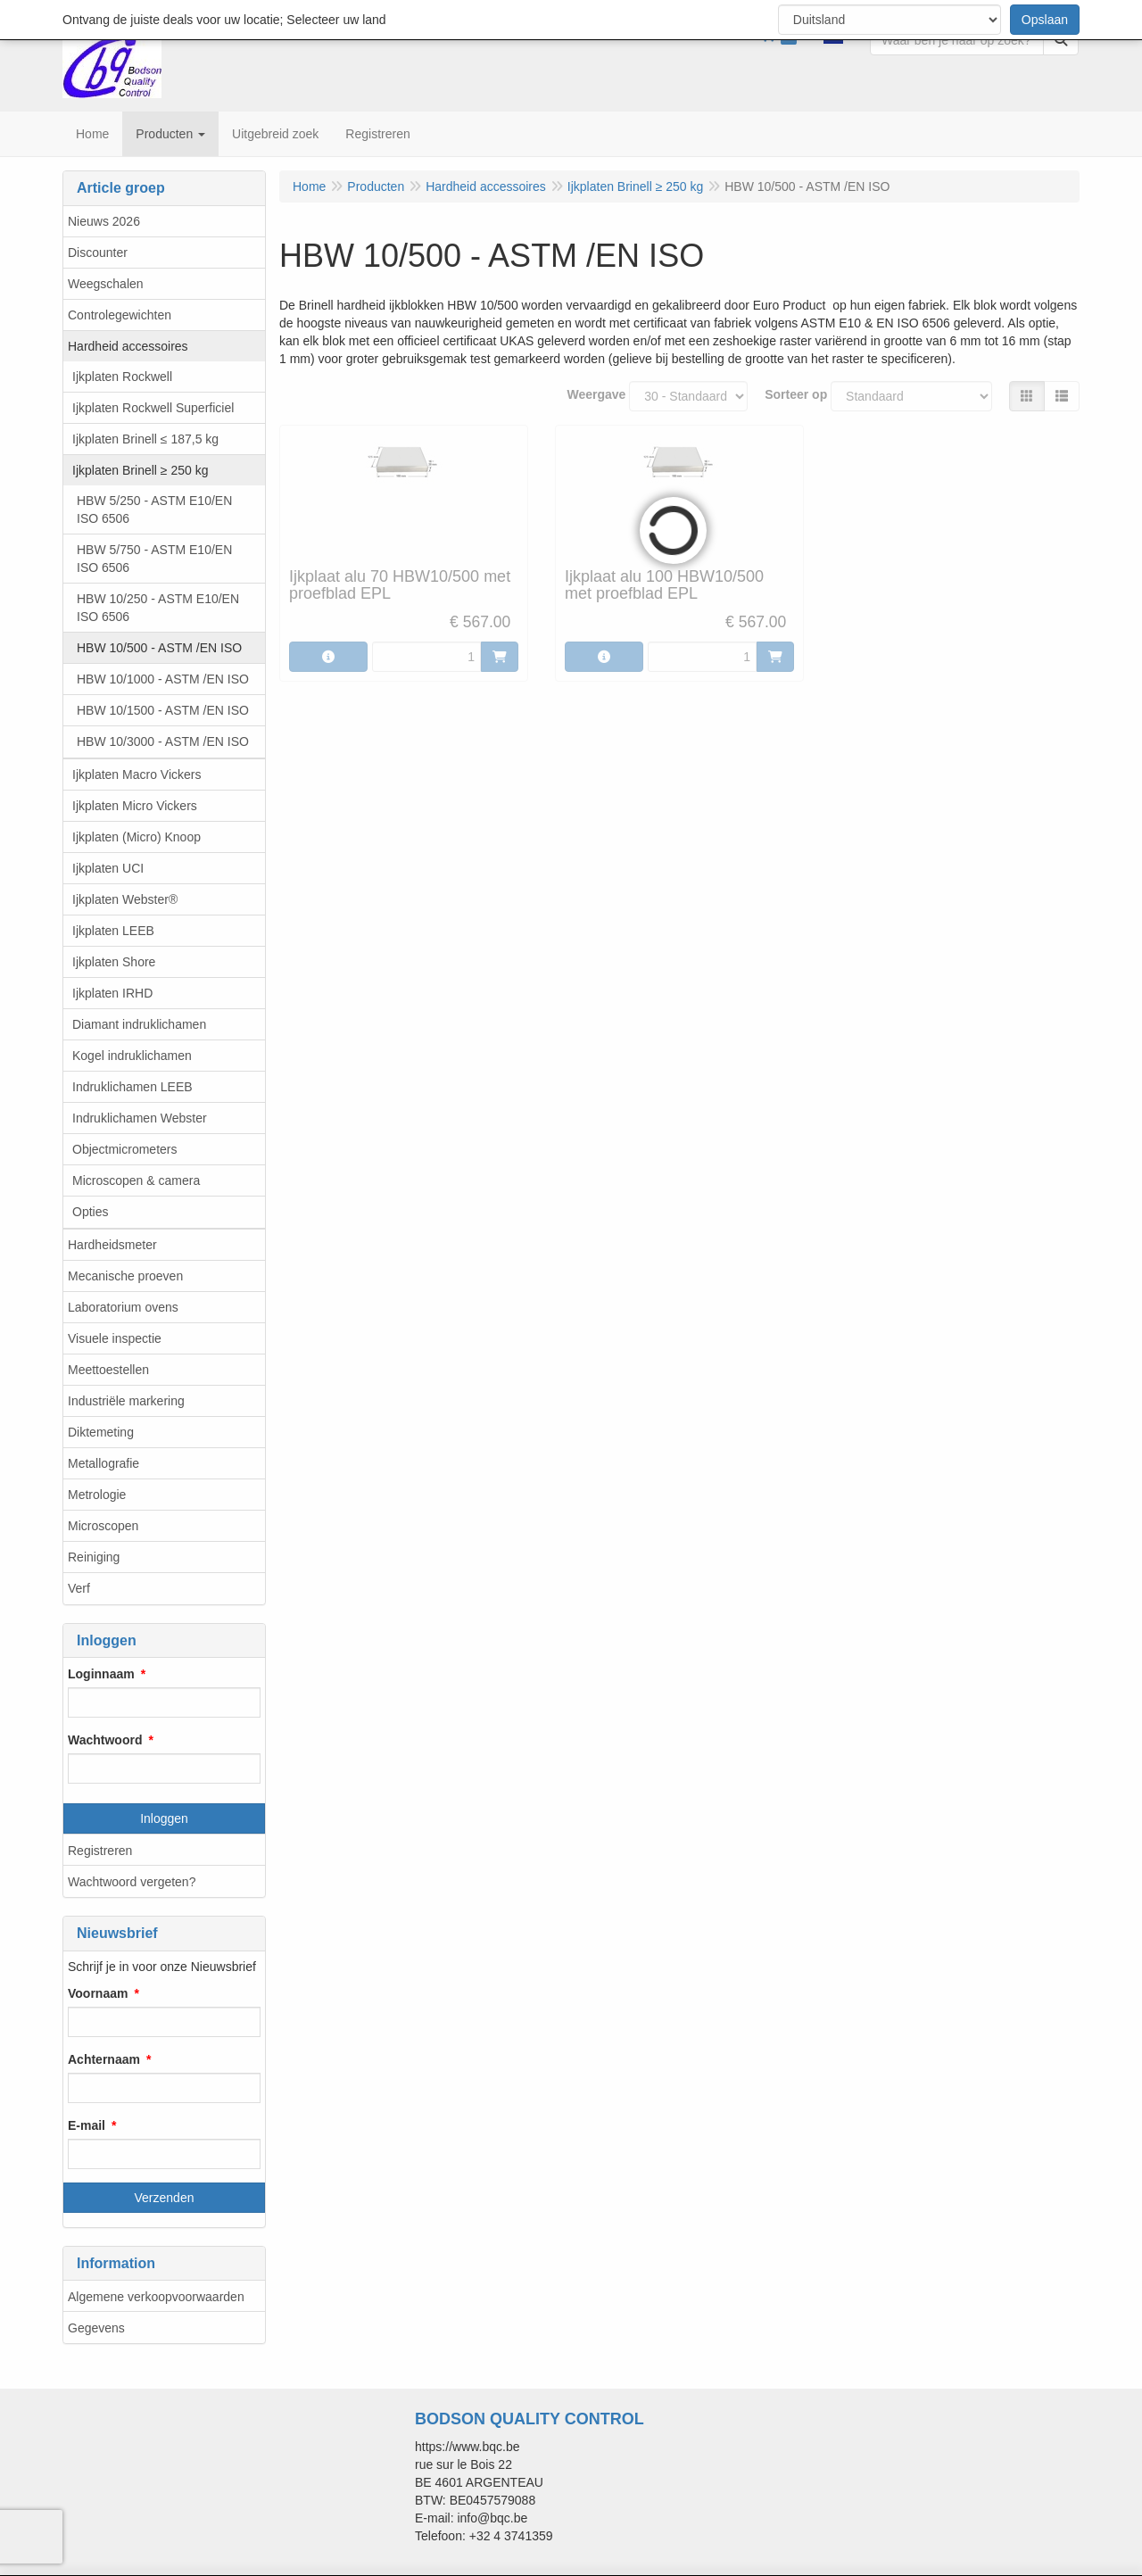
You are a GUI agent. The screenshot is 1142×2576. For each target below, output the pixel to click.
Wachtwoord (105, 1740)
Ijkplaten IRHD (112, 993)
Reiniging (94, 1557)
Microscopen (103, 1526)
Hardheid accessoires (128, 346)
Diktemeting (101, 1432)
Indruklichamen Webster (139, 1118)
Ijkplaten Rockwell (122, 376)
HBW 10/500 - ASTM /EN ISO (159, 648)
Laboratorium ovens (123, 1307)
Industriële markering (126, 1401)
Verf (79, 1588)
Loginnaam (101, 1674)
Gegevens (96, 2328)
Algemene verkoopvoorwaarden (156, 2297)
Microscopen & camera (136, 1180)
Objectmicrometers (124, 1149)
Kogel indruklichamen (132, 1055)
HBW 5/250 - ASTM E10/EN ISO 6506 (154, 509)
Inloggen (164, 1818)
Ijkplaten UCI (108, 868)
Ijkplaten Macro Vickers (136, 774)
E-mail (86, 2125)
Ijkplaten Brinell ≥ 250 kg (140, 470)
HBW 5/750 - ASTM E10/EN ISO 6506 (154, 559)
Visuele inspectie (114, 1338)
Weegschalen (106, 284)
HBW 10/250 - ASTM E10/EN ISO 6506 (158, 608)
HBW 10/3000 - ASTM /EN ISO (163, 741)
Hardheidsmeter (112, 1245)
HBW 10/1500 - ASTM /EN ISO (163, 710)
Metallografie (103, 1463)
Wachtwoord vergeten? (131, 1882)
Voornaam (98, 1993)
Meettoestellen (108, 1370)
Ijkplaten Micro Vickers (134, 806)
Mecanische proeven (125, 1276)
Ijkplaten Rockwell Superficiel (153, 408)
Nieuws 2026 (104, 221)
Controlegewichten (119, 315)
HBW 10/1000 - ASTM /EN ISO (163, 679)
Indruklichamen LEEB (132, 1087)
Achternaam (104, 2059)
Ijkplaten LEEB (113, 931)
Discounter (98, 252)
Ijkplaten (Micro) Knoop (136, 837)
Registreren (100, 1850)
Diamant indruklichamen (139, 1024)
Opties (90, 1212)
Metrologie (97, 1494)
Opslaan (1045, 19)
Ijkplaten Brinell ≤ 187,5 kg (145, 439)
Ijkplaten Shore (113, 962)
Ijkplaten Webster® (125, 899)
